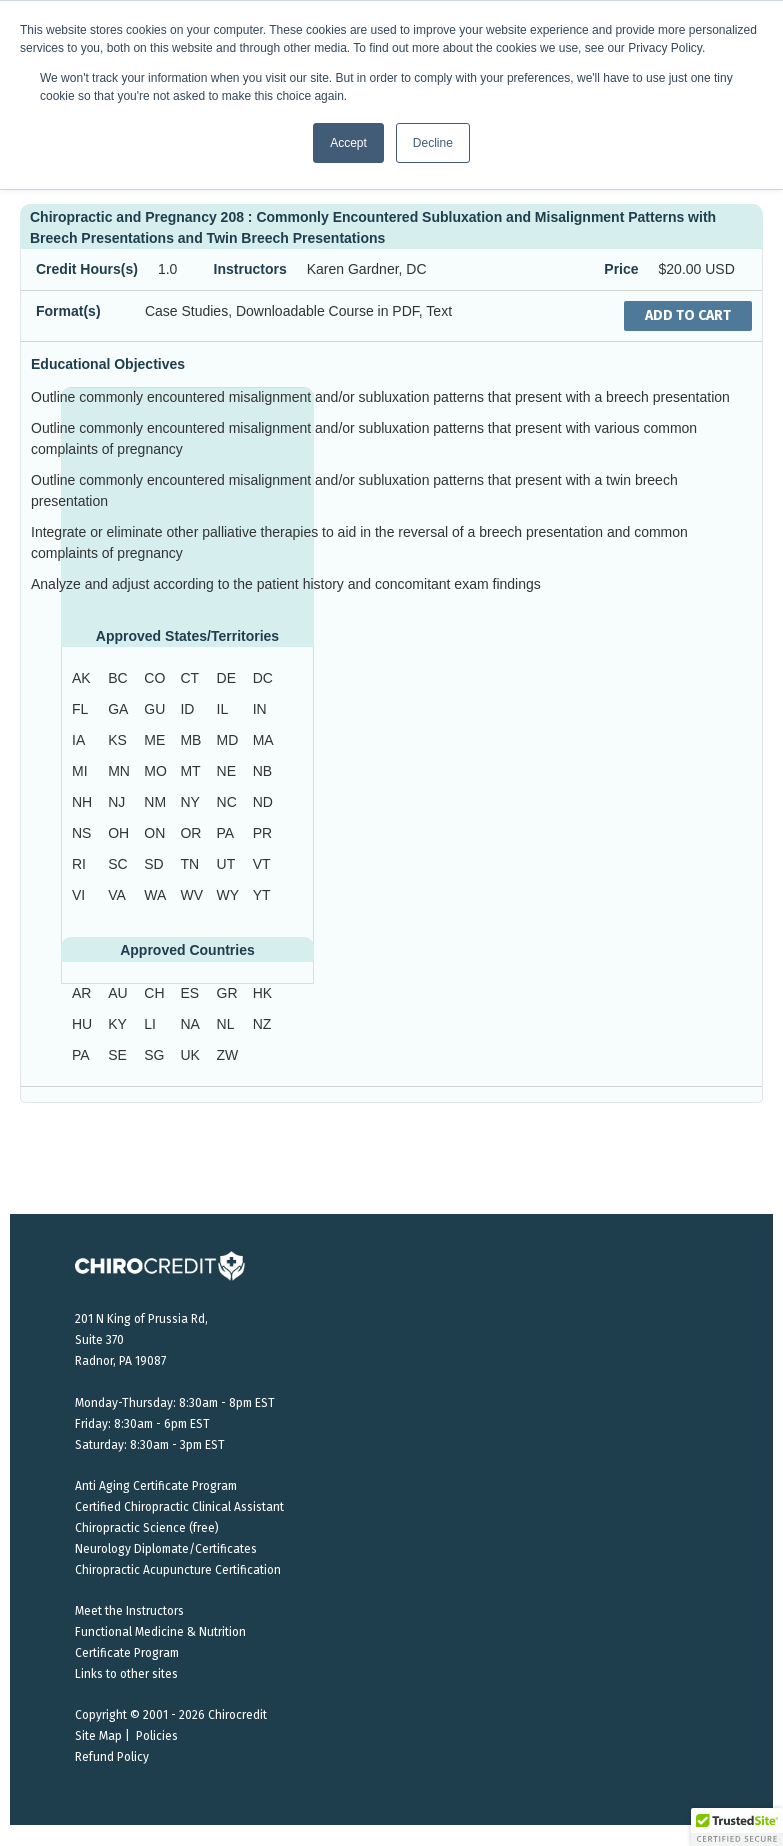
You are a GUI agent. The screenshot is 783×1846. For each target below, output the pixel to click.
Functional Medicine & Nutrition (160, 1632)
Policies (157, 1736)
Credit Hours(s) (87, 269)
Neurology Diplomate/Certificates (166, 1549)
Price (621, 269)
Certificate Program (127, 1653)
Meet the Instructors (129, 1611)
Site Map (98, 1736)
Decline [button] (433, 143)
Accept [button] (348, 143)
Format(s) (68, 311)
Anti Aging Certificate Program (156, 1486)
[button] (737, 1827)
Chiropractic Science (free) (147, 1528)
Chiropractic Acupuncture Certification (178, 1570)
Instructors (250, 269)
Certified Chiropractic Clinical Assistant (179, 1507)
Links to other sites (126, 1674)
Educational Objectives (108, 364)
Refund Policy (112, 1757)
